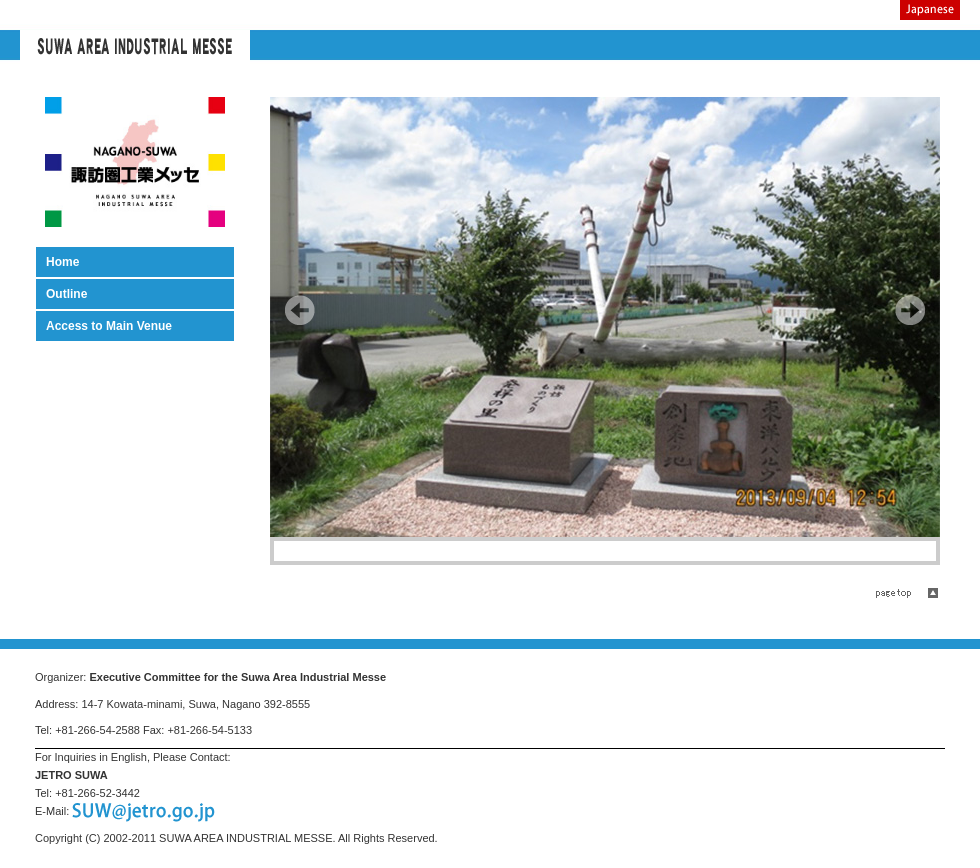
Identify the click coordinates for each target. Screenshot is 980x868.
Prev (300, 310)
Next (910, 310)
